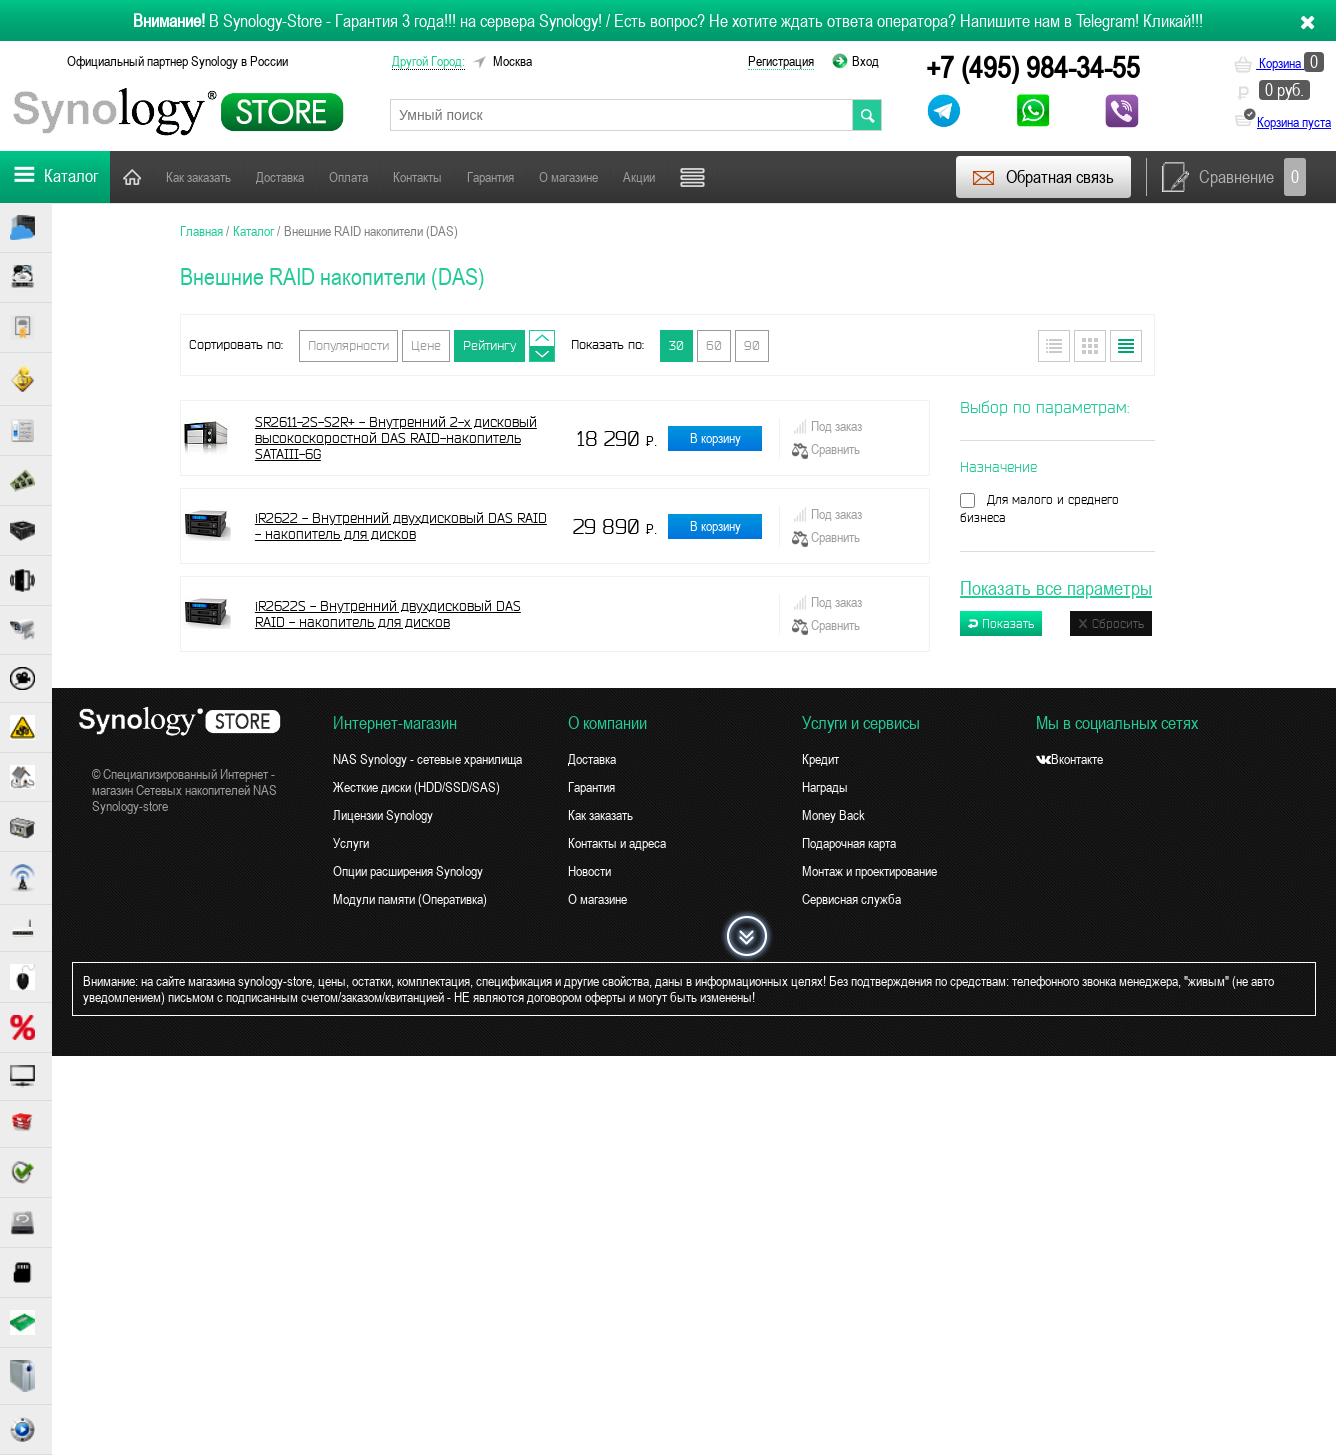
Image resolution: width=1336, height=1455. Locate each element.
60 (714, 345)
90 (752, 345)
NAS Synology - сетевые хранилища (427, 759)
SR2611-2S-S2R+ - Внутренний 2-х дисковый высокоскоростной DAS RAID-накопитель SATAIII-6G (396, 438)
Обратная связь (1042, 177)
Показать (1001, 623)
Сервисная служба (851, 899)
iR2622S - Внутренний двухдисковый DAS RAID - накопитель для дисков (388, 614)
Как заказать (198, 177)
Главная (132, 176)
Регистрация (781, 61)
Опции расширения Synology (408, 871)
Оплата (348, 177)
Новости (589, 871)
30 (676, 345)
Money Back (833, 815)
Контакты (417, 177)
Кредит (820, 759)
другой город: (428, 61)
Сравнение (1234, 177)
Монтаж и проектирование (869, 871)
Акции (639, 177)
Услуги (351, 843)
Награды (825, 787)
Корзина (1279, 63)
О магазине (568, 177)
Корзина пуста (1294, 122)
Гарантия (490, 177)
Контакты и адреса (617, 843)
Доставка (280, 177)
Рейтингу (489, 345)
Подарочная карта (849, 843)
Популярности (348, 345)
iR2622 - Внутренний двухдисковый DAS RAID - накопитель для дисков (401, 526)
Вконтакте (1069, 759)
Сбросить (1111, 623)
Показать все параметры (1056, 587)
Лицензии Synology (383, 815)
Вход (865, 61)
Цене (426, 345)
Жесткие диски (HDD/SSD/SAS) (416, 787)
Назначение (998, 467)
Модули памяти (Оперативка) (410, 899)
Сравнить (826, 450)
